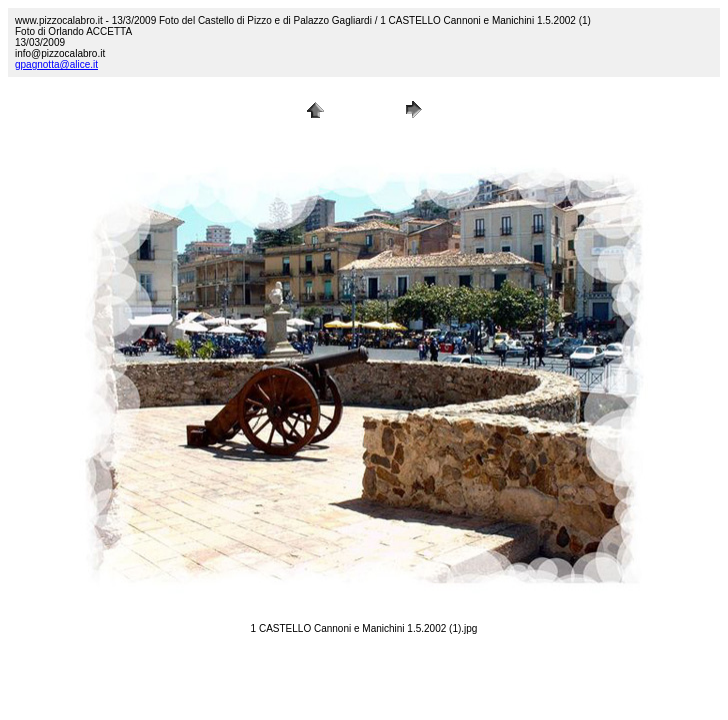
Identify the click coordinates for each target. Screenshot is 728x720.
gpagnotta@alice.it (56, 64)
